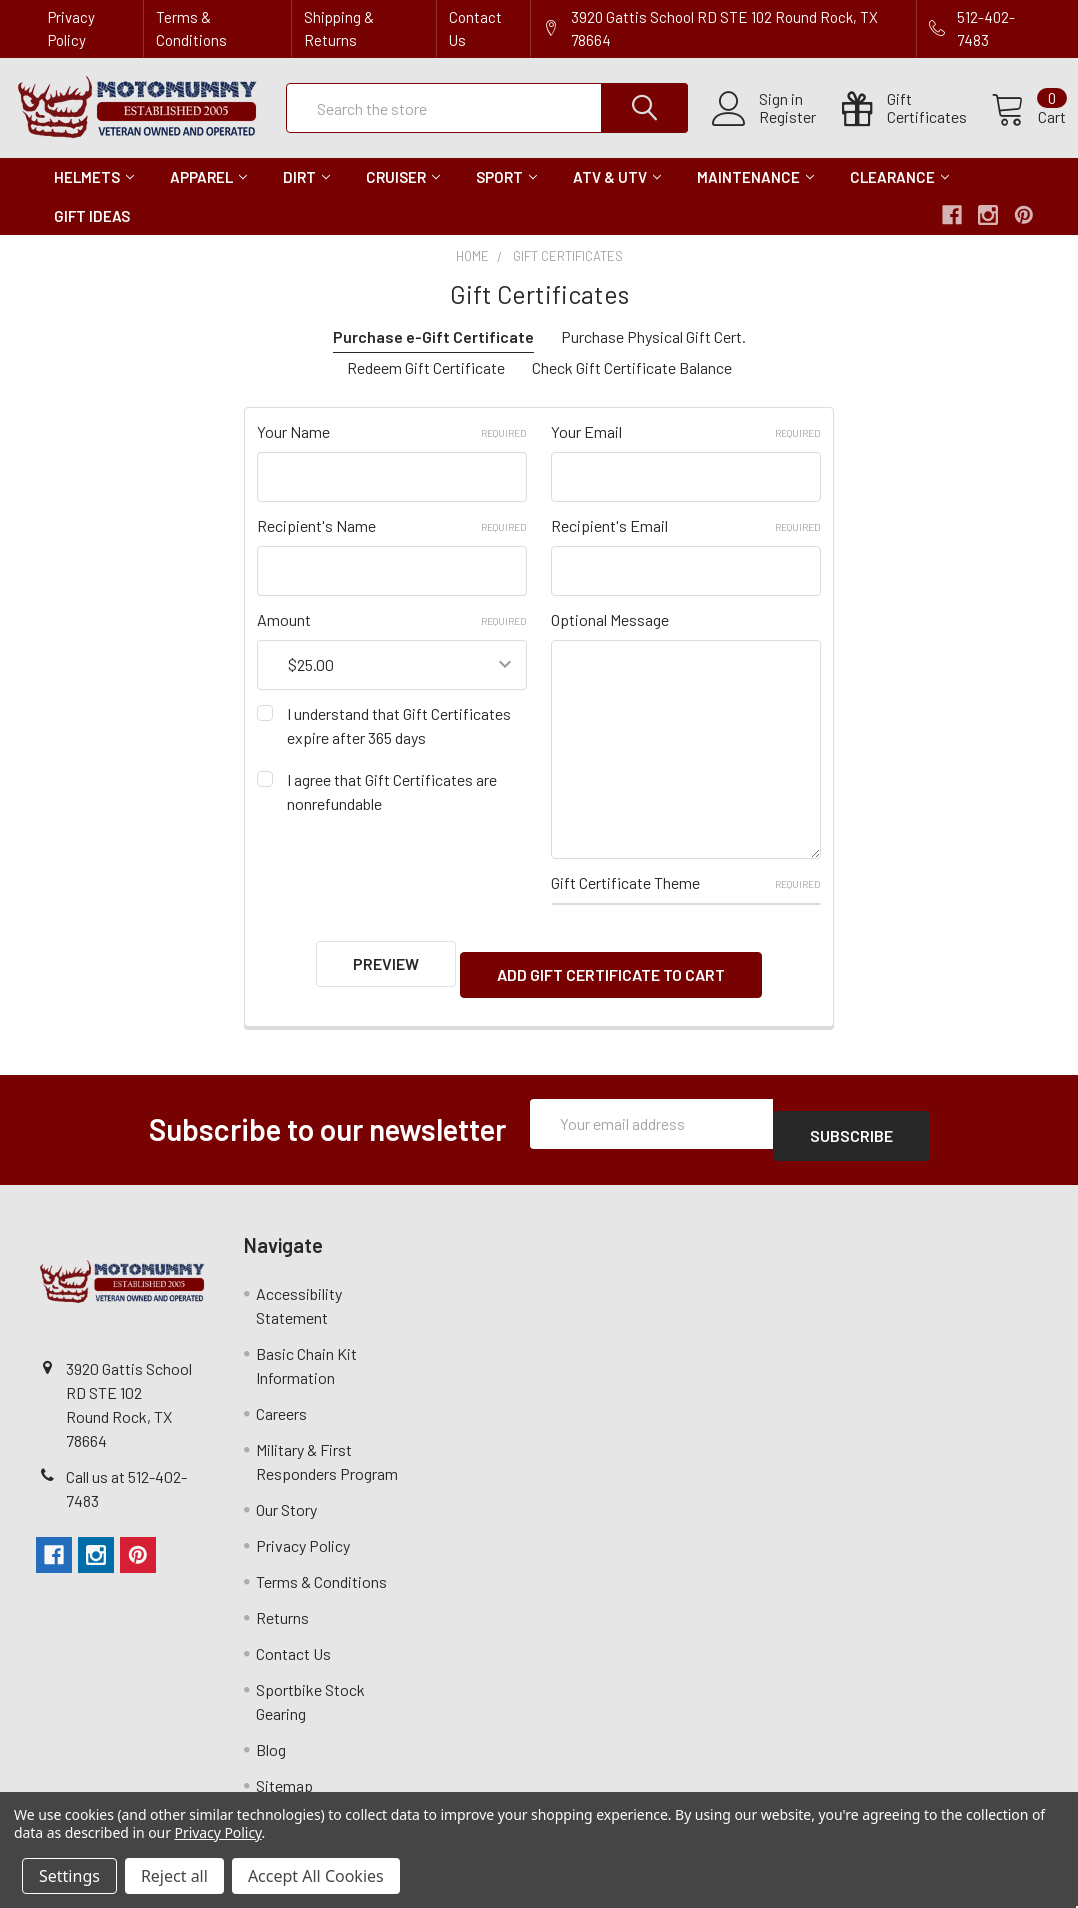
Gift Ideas (92, 234)
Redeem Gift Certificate (426, 385)
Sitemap (284, 1764)
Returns (282, 1596)
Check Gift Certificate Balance (632, 385)
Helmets (94, 195)
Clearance (899, 195)
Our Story (286, 1488)
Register (763, 129)
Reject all (174, 1876)
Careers (281, 1392)
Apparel (208, 195)
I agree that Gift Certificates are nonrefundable (392, 809)
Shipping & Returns (339, 28)
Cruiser (403, 195)
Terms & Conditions (191, 28)
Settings (69, 1876)
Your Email (686, 449)
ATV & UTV (617, 195)
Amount (392, 637)
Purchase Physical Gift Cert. (653, 354)
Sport (506, 195)
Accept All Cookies (316, 1876)
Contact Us (475, 28)
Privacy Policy (71, 28)
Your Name (392, 449)
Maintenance (755, 195)
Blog (271, 1728)
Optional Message (610, 637)
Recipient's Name (392, 543)
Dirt (306, 195)
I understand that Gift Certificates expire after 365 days (399, 743)
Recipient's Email (686, 543)
